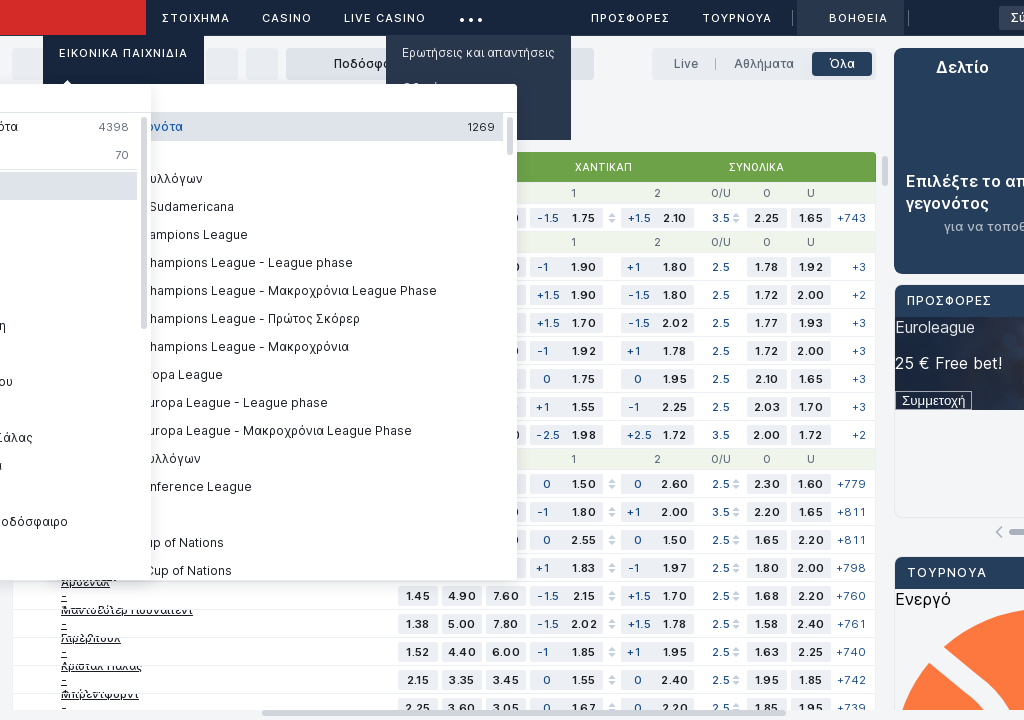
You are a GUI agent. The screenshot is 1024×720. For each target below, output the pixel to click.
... (471, 14)
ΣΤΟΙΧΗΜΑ (196, 18)
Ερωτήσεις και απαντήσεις (478, 52)
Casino (287, 18)
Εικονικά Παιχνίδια (123, 53)
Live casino (385, 18)
